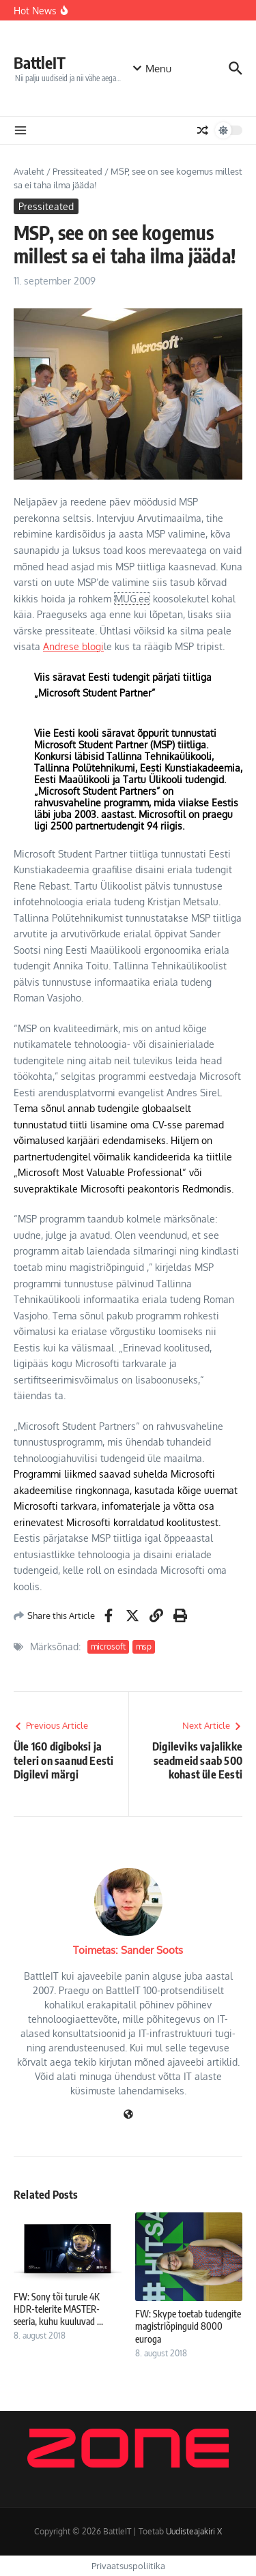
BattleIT (40, 62)
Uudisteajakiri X (194, 2531)
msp (144, 1646)
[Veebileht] (128, 2115)
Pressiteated (77, 171)
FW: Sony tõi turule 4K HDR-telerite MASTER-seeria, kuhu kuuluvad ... (58, 2309)
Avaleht (29, 171)
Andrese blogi (73, 646)
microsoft (108, 1646)
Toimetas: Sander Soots (128, 1950)
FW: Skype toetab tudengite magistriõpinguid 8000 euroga (188, 2326)
